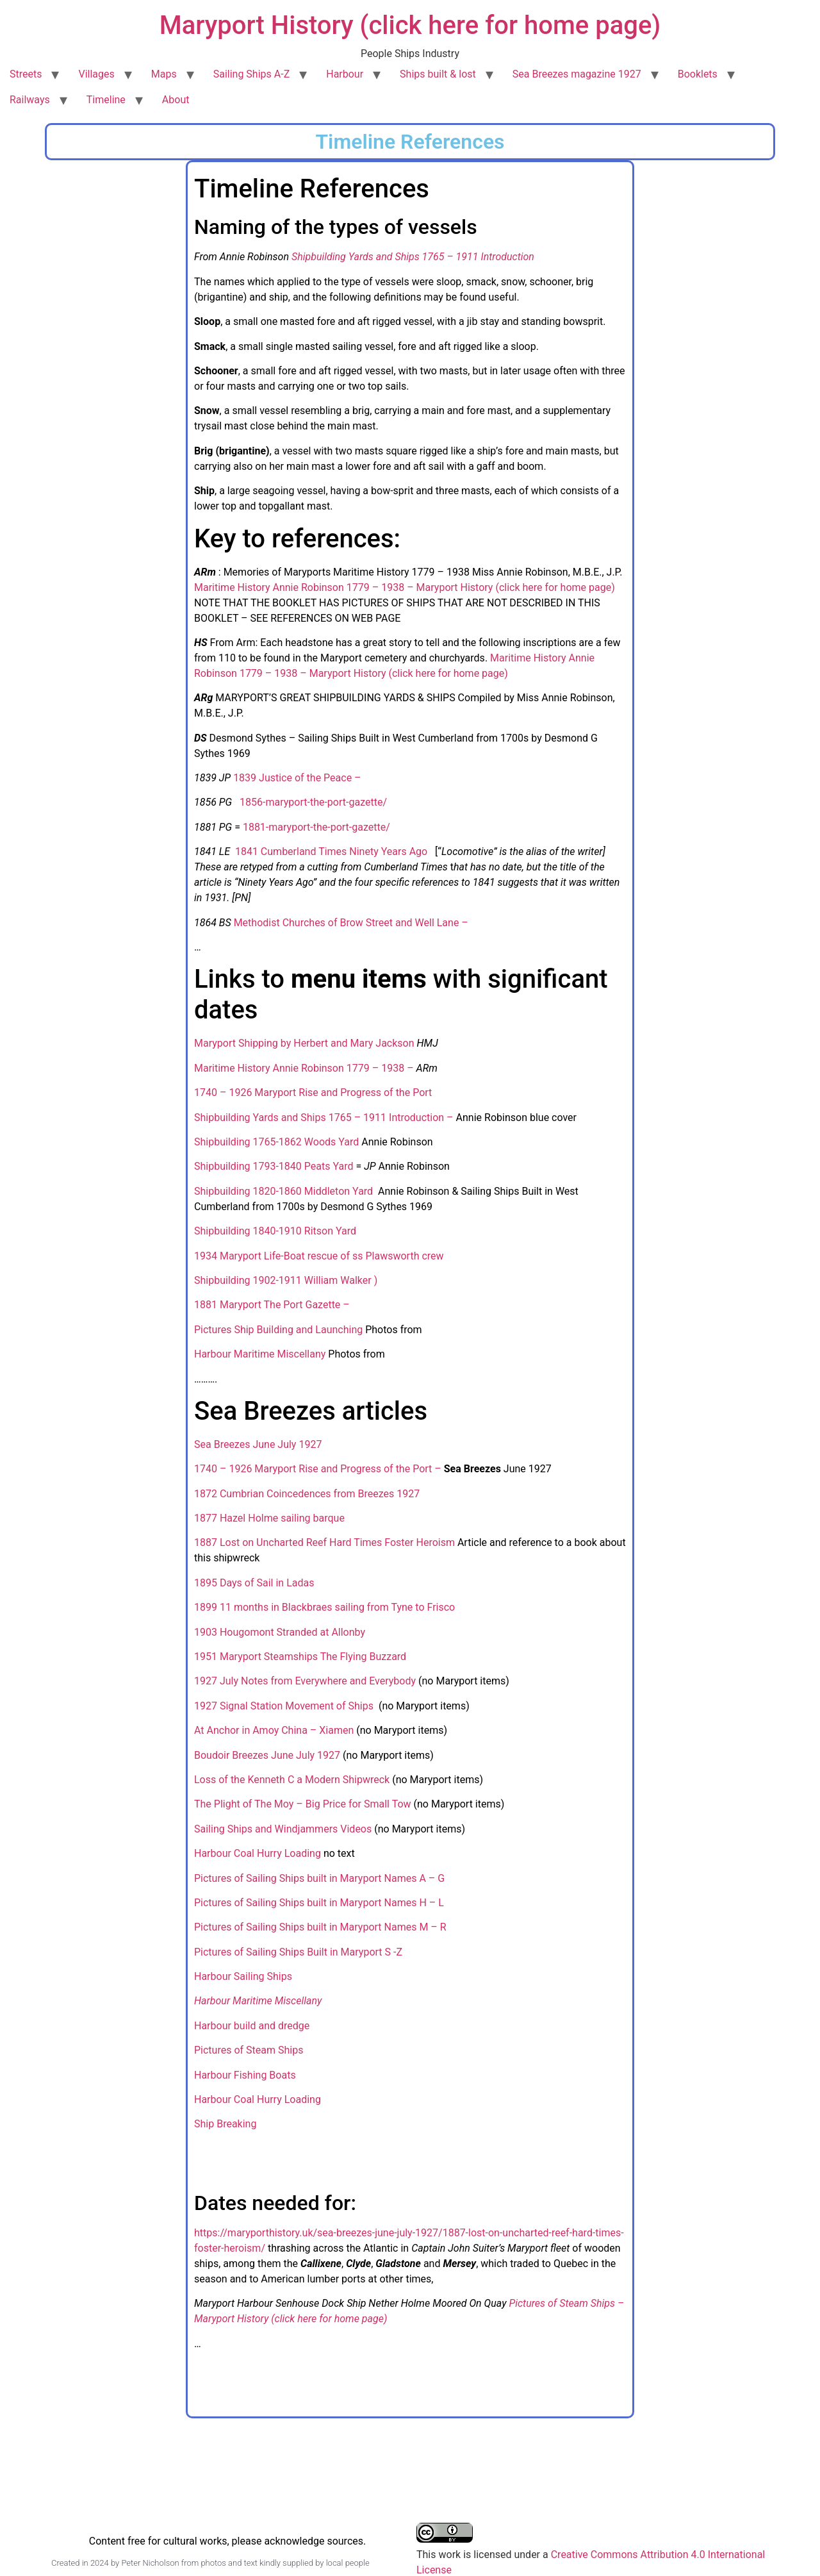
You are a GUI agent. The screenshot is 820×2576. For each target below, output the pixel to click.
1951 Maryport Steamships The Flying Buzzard (300, 1656)
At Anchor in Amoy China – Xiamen (275, 1730)
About (176, 100)
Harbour (344, 74)
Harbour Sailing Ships (243, 1976)
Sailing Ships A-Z (251, 74)
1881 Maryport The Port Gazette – (273, 1305)
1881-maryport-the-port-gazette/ (316, 827)
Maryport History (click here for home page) (410, 25)
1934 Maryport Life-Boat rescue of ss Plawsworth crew (319, 1256)
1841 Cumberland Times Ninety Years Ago (332, 851)
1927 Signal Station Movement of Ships (285, 1706)
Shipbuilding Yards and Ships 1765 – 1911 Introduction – (325, 1117)
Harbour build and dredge (253, 2026)
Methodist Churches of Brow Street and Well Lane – (351, 923)
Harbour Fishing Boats (245, 2075)
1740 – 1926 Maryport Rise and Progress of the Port (313, 1092)
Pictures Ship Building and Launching (278, 1330)
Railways (30, 100)
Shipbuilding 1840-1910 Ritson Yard (276, 1231)
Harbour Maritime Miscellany (259, 1354)
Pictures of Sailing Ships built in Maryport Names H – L (319, 1903)
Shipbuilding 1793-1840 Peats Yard (273, 1166)
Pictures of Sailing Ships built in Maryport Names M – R (320, 1927)
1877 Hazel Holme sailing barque (269, 1518)
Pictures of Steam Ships (248, 2050)
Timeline (106, 100)
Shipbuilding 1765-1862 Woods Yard (276, 1142)
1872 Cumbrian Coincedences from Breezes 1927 (307, 1494)
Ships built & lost (438, 74)
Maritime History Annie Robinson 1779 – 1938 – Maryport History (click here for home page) (404, 587)
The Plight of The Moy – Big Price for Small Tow (304, 1804)
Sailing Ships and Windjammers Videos (283, 1829)
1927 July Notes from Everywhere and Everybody (305, 1681)
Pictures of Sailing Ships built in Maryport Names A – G (319, 1878)
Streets (26, 74)
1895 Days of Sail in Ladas (254, 1583)
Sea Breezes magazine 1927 (576, 74)
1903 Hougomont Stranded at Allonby (279, 1632)
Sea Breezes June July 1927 (258, 1444)
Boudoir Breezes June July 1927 (267, 1755)
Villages (96, 74)
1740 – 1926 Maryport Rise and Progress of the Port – (317, 1469)
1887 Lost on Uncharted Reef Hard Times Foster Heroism (325, 1542)
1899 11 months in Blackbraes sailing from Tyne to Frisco (324, 1607)
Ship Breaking (225, 2124)
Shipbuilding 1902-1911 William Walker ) (285, 1280)
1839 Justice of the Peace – (297, 778)
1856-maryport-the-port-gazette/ (313, 802)
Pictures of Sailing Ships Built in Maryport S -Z (298, 1952)
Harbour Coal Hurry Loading (257, 1853)
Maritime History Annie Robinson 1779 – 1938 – (304, 1068)
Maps (164, 74)
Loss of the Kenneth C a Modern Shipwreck (292, 1780)
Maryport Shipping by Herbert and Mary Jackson (304, 1043)
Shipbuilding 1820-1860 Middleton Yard (284, 1191)
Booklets (698, 74)
